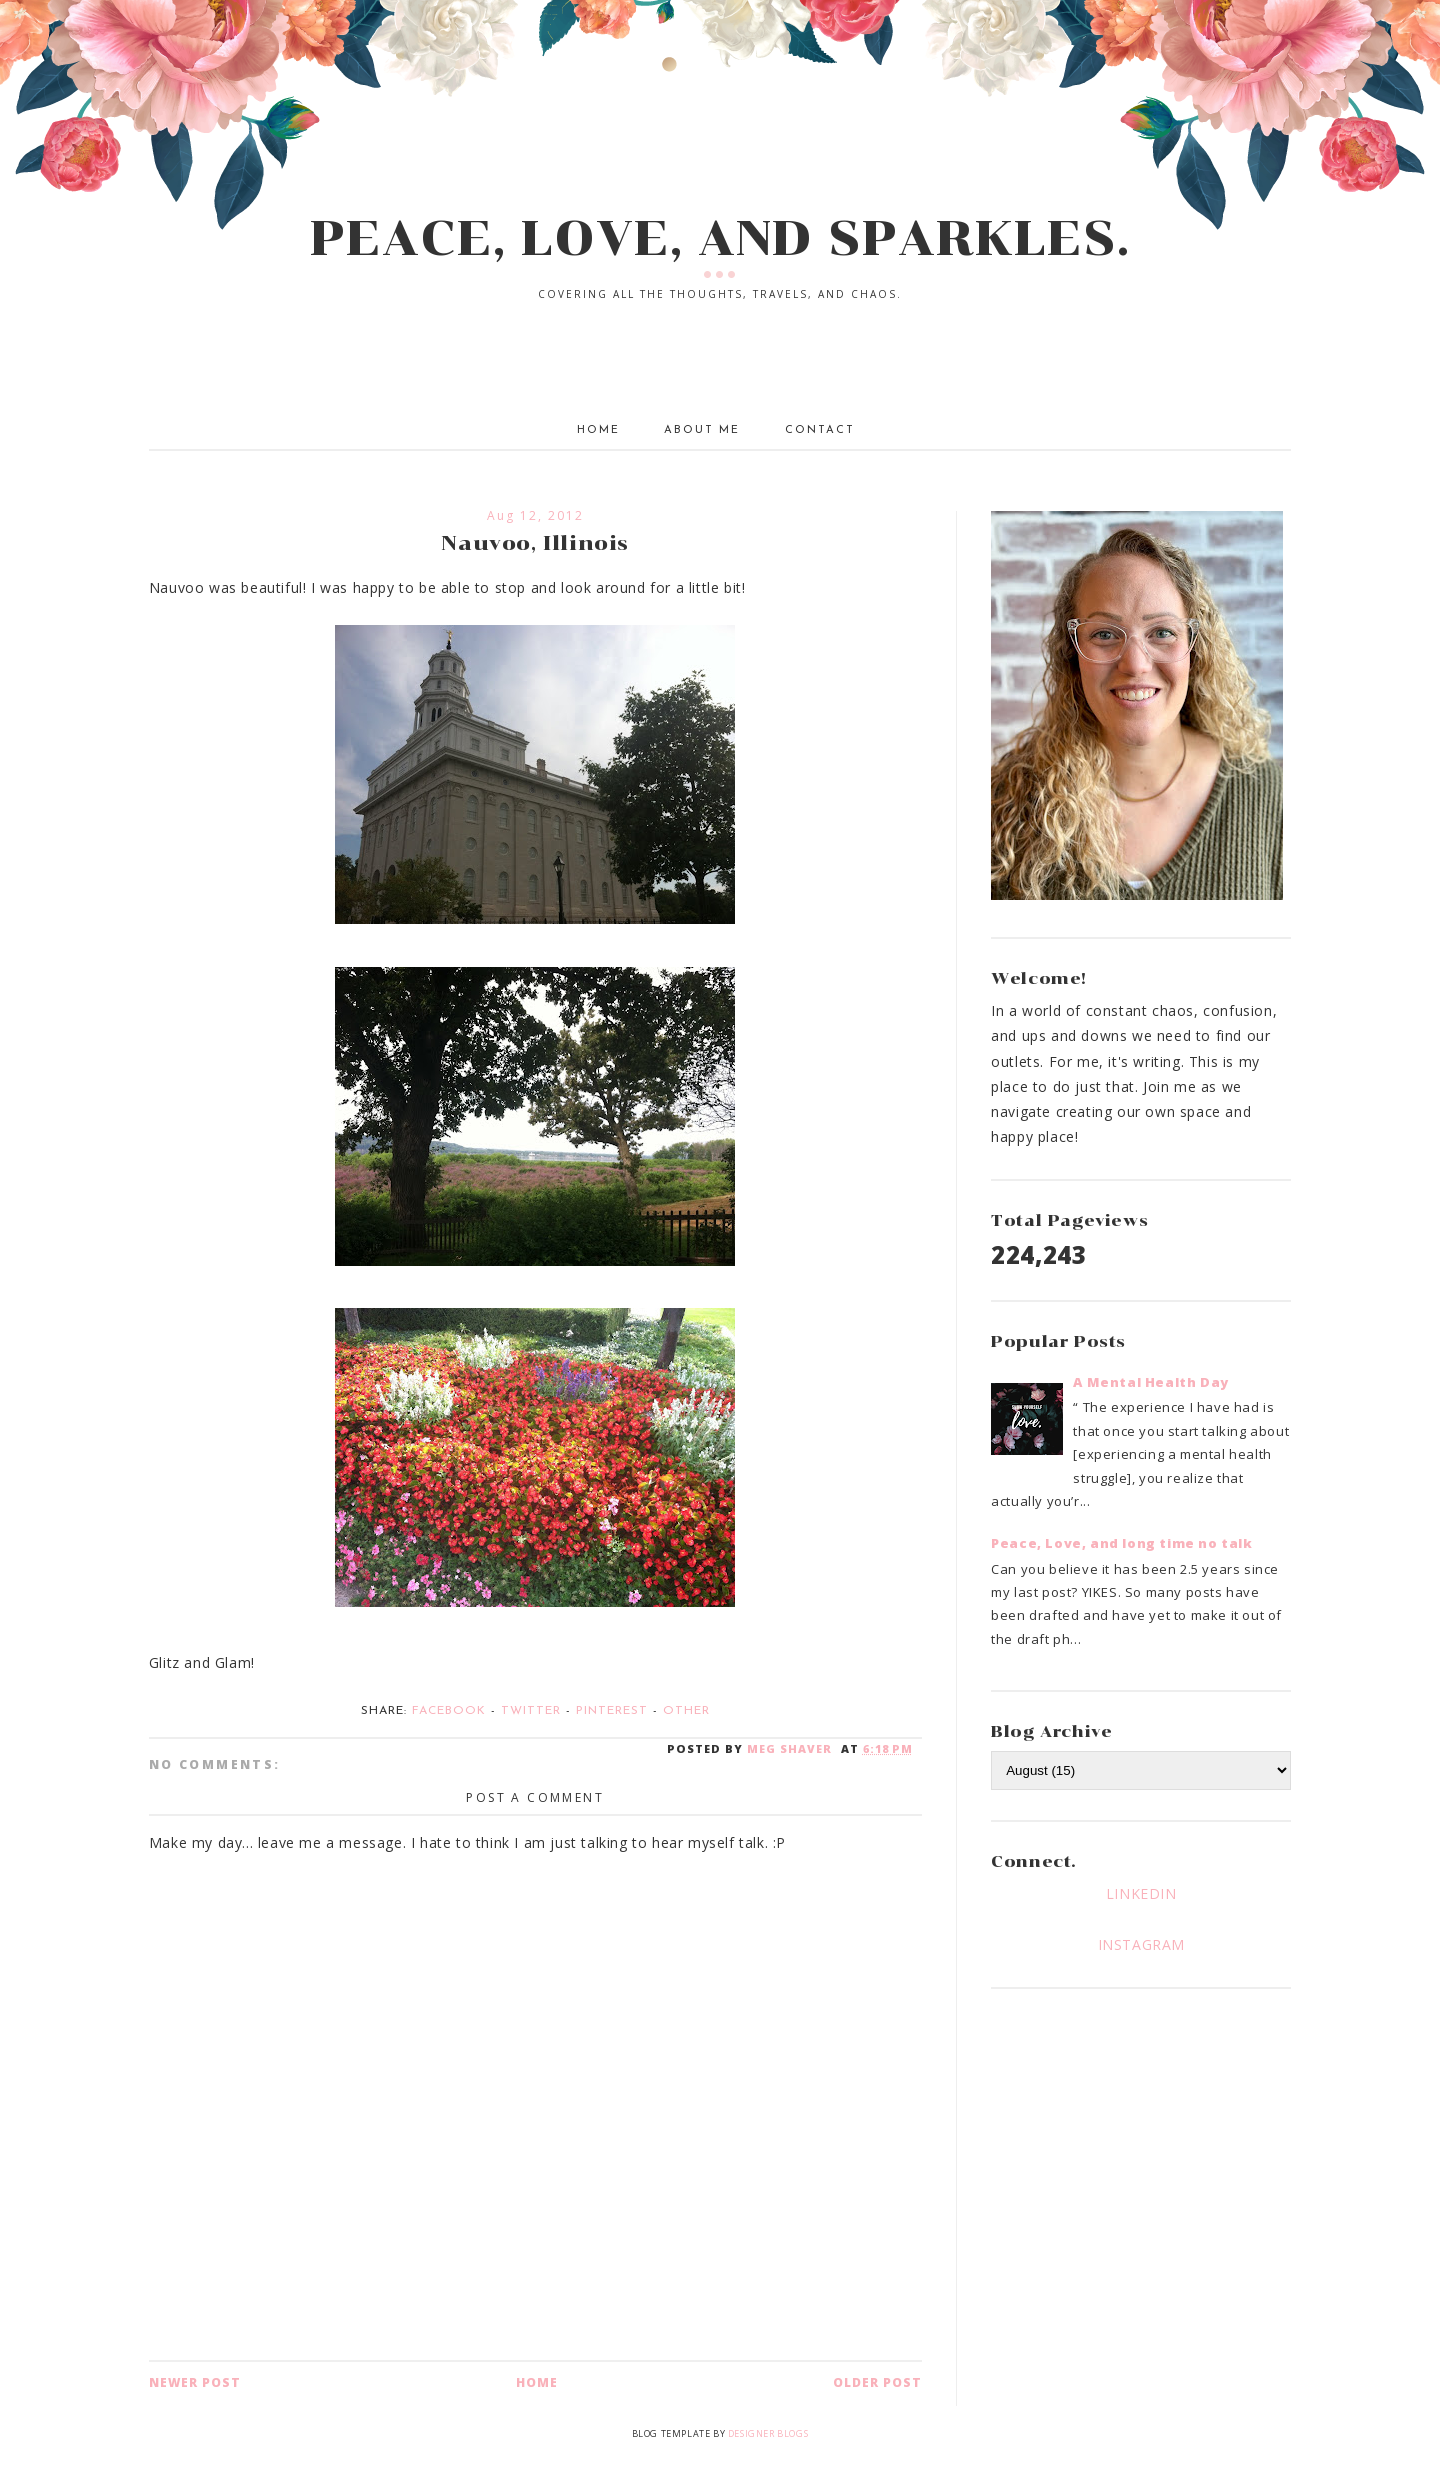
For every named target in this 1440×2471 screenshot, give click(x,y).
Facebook (449, 1711)
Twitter (531, 1711)
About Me (702, 430)
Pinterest (612, 1711)
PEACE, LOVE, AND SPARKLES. (720, 238)
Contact (820, 430)
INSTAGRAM (1141, 1944)
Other (686, 1711)
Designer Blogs (768, 2433)
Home (598, 430)
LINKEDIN (1141, 1893)
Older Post (877, 2382)
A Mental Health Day (1150, 1382)
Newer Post (195, 2382)
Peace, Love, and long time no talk (1121, 1543)
